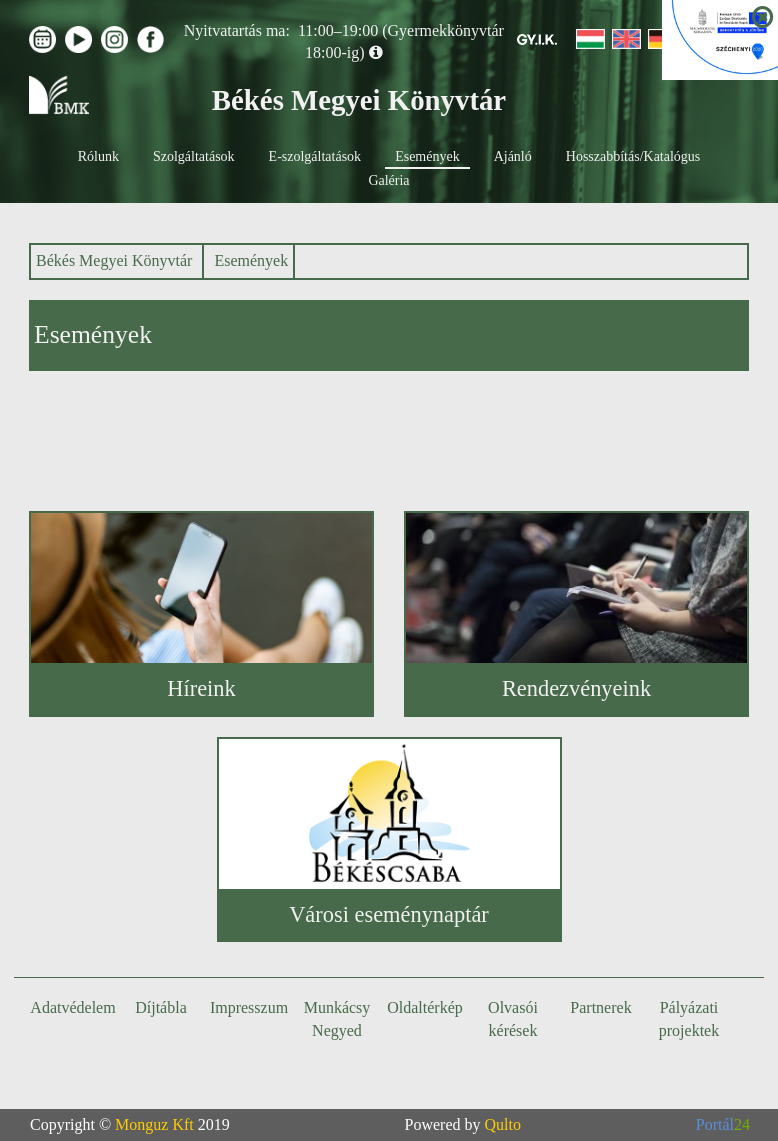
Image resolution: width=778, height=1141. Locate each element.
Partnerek (600, 1007)
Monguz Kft (154, 1124)
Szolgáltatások (194, 156)
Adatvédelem (72, 1007)
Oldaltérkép (425, 1007)
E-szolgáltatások (315, 156)
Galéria (388, 180)
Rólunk (98, 156)
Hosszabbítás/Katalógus (633, 156)
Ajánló (513, 156)
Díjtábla (161, 1007)
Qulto (503, 1124)
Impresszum (249, 1007)
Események (427, 156)
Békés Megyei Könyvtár (114, 260)
